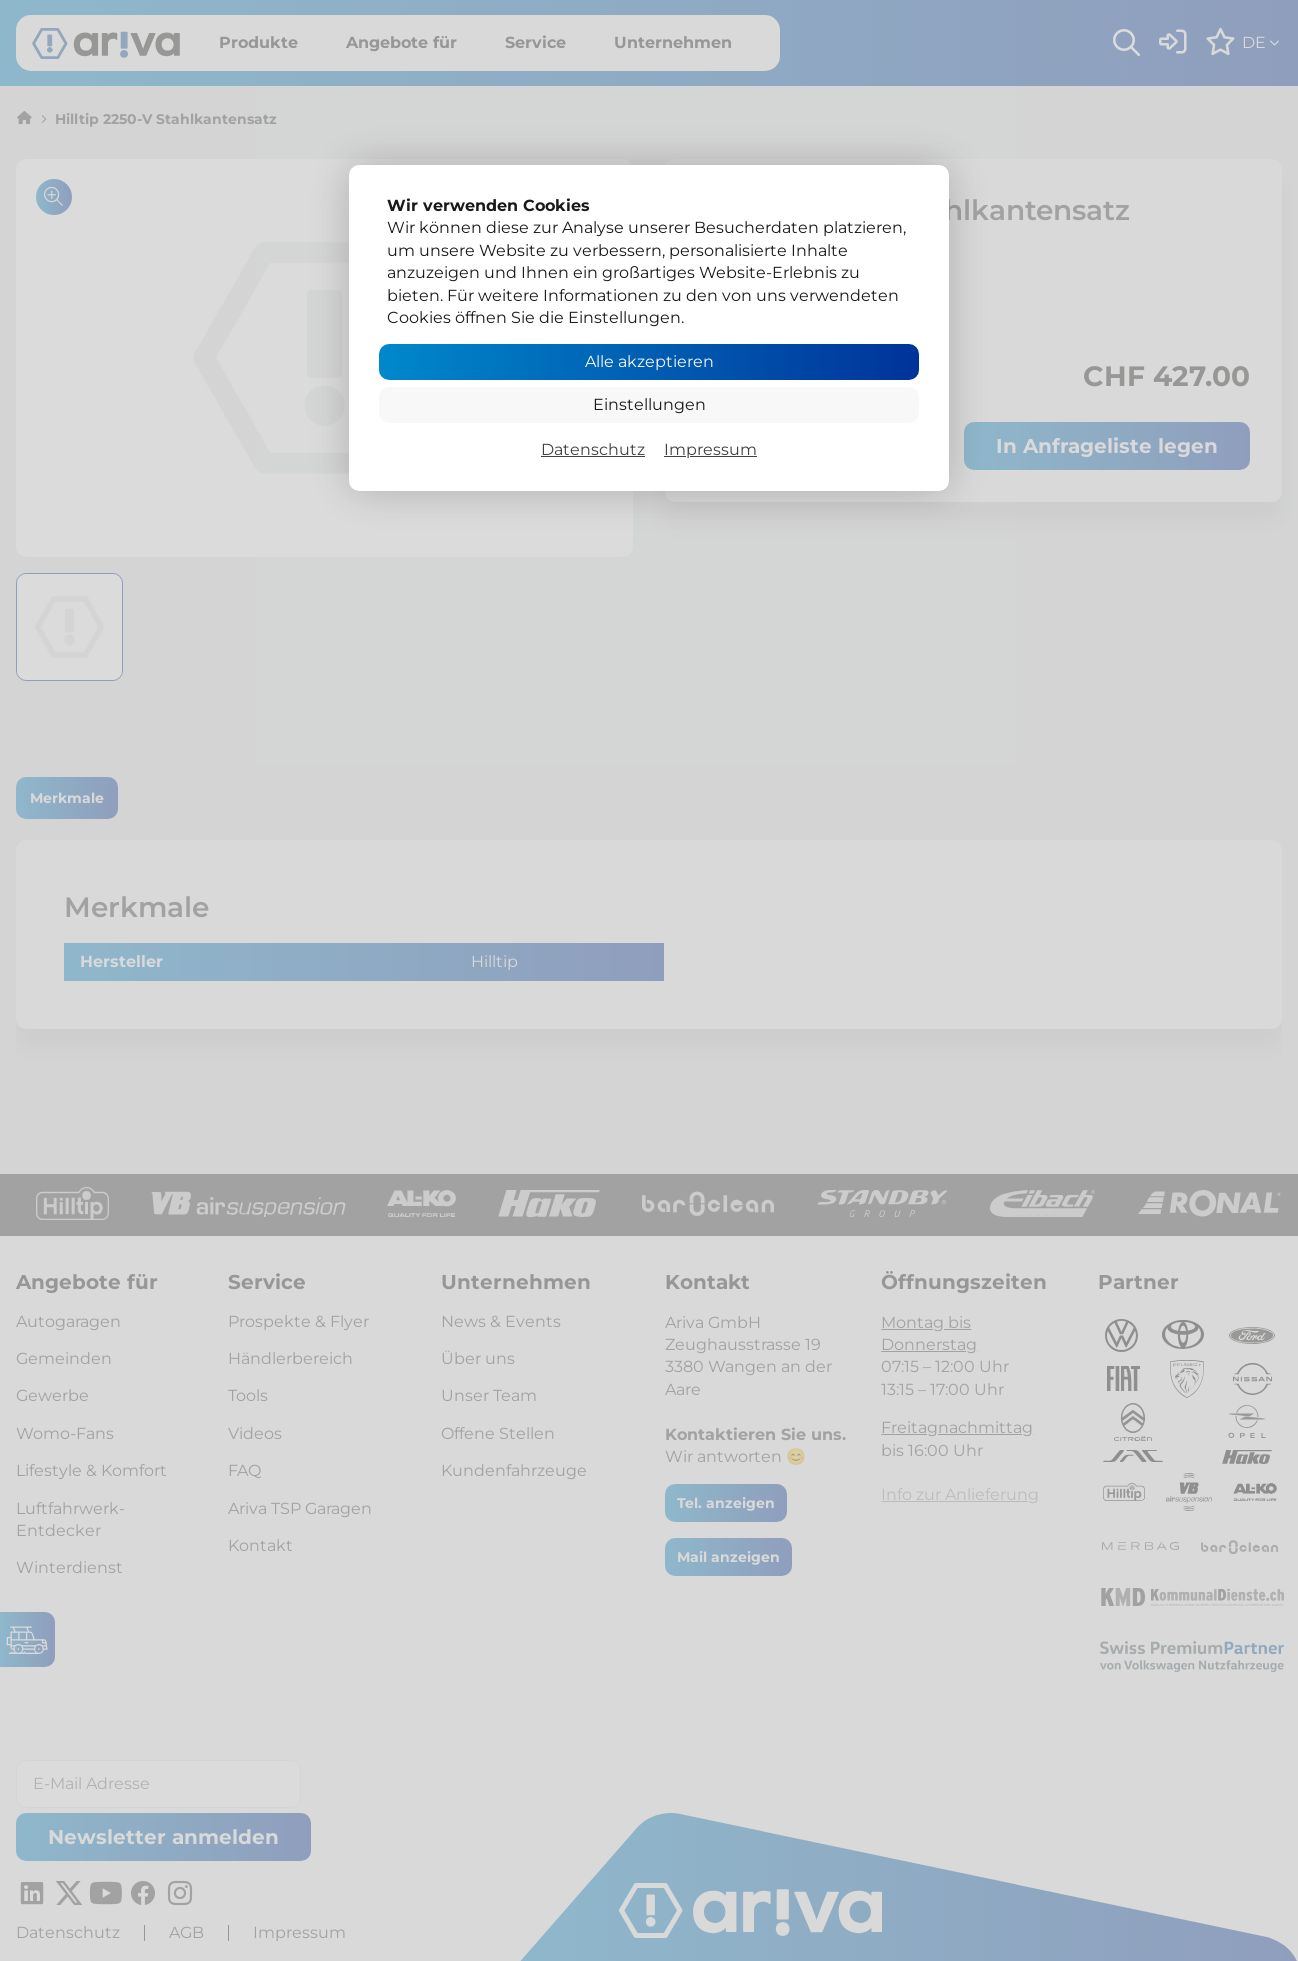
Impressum (710, 449)
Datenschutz (593, 449)
